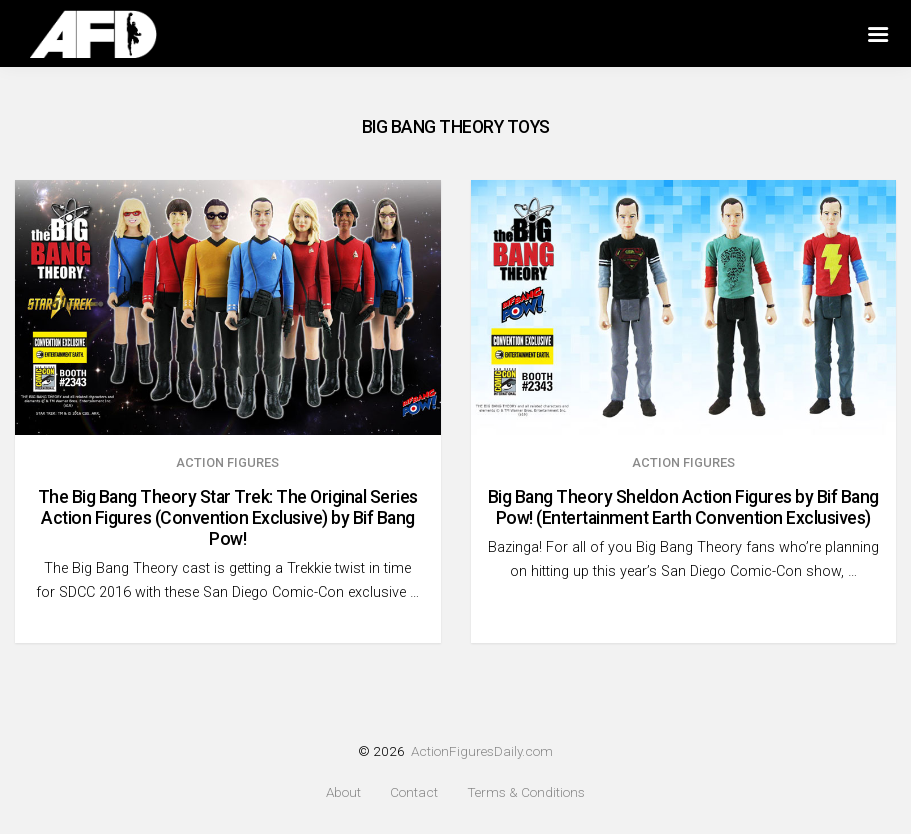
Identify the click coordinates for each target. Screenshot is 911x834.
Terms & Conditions (526, 792)
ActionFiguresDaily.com (482, 751)
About (343, 792)
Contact (414, 792)
